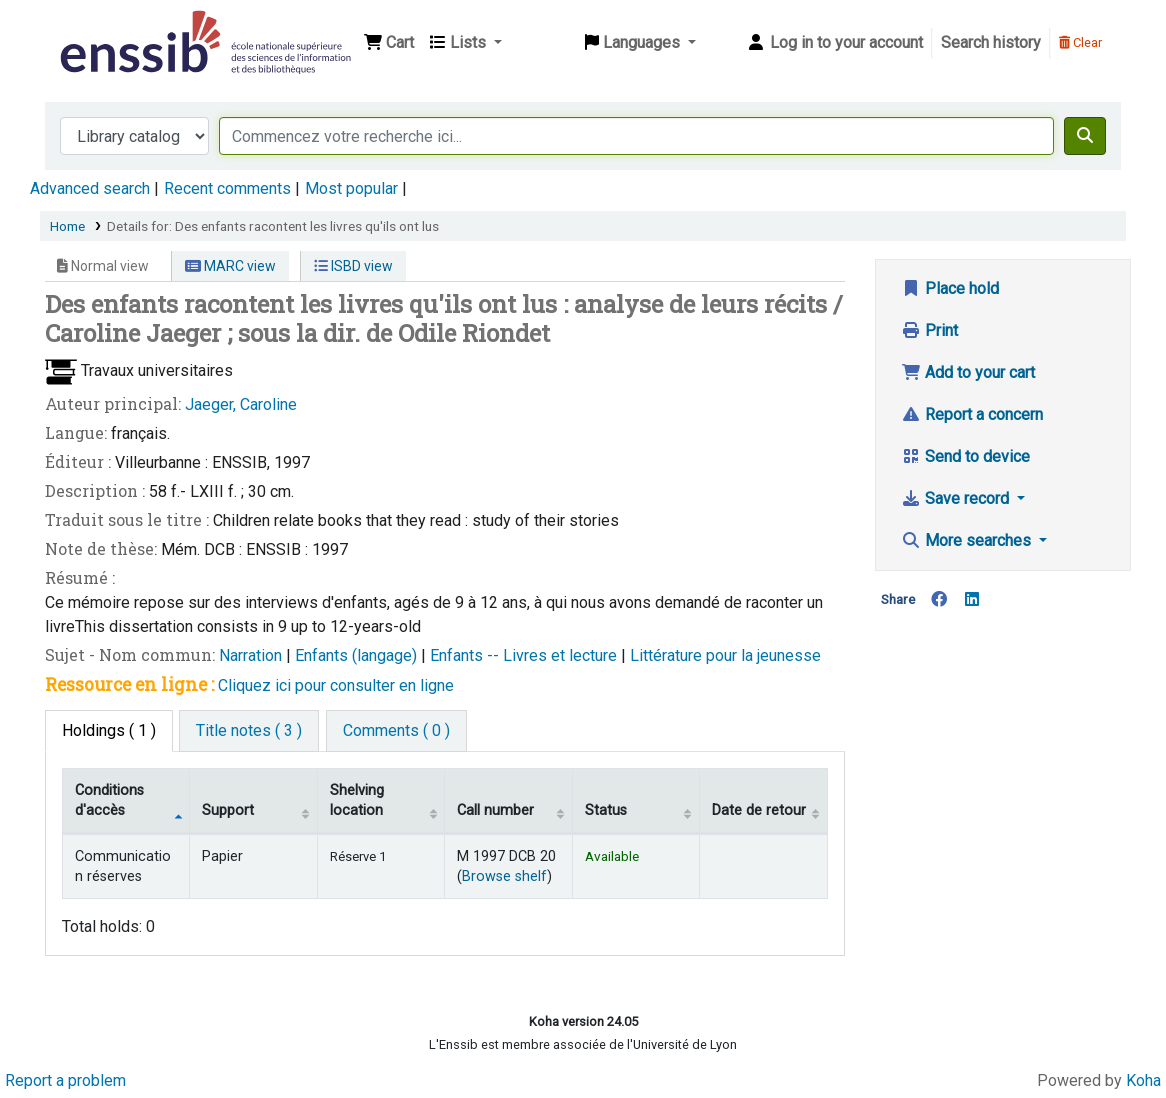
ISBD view (353, 266)
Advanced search (90, 188)
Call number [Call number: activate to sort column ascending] (495, 810)
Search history (991, 42)
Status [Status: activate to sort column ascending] (606, 810)
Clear (1080, 42)
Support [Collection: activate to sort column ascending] (228, 810)
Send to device (965, 456)
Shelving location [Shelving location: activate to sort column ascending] (357, 800)
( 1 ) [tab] (109, 730)
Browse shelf (504, 876)
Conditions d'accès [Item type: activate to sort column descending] (109, 800)
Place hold (950, 288)
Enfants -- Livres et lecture (525, 655)
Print (929, 330)
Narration (252, 655)
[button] (389, 43)
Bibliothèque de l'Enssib (106, 28)
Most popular (351, 188)
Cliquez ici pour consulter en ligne (336, 685)
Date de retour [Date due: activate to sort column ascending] (759, 810)
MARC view (230, 266)
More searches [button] (968, 540)
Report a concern (972, 414)
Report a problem (65, 1080)
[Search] (1085, 136)
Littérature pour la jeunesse (725, 655)
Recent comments (227, 188)
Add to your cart (968, 372)
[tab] (249, 731)
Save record (957, 498)
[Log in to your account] (834, 43)
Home (67, 226)
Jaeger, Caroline (241, 404)
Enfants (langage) (358, 655)
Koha (1143, 1080)
